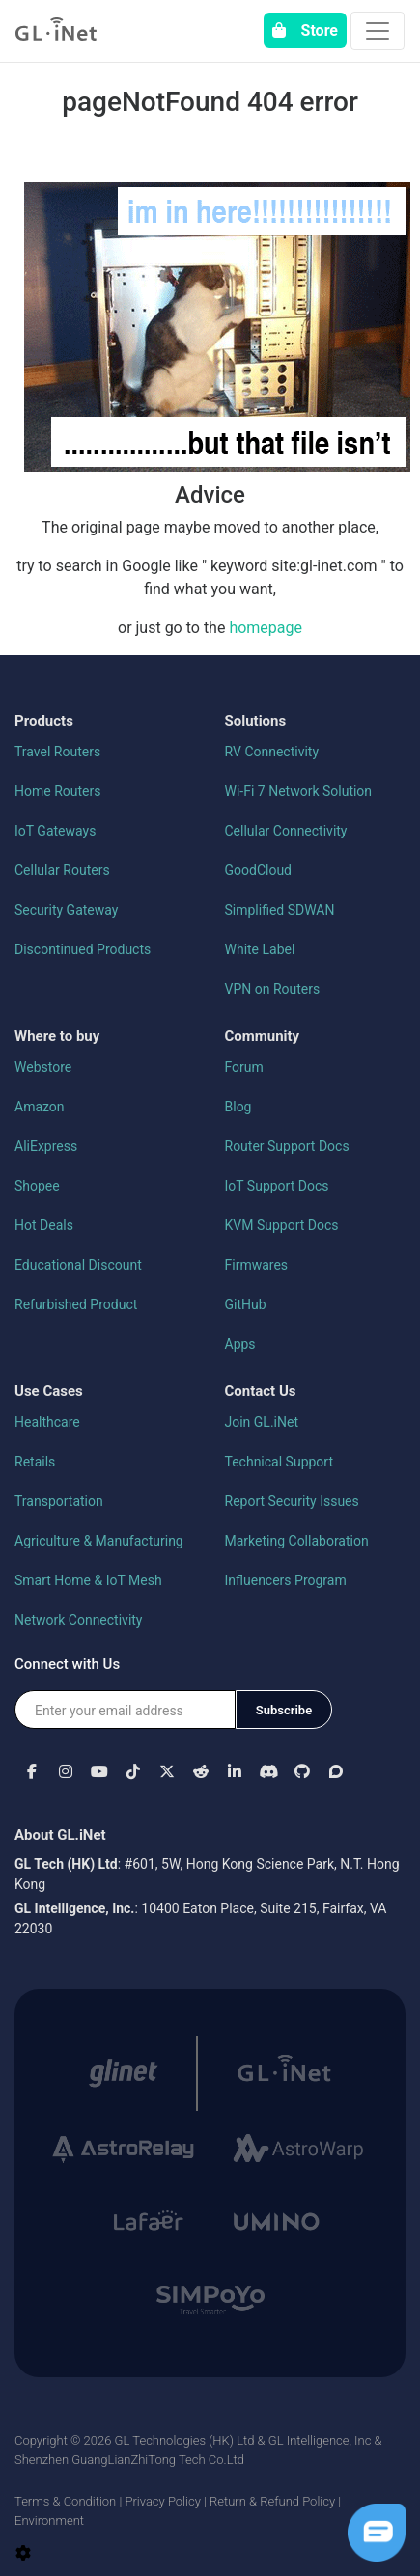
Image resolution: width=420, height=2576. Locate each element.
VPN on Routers (273, 989)
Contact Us (260, 1391)
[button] (31, 1771)
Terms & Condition (65, 2501)
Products (43, 720)
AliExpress (45, 1146)
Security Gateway (66, 910)
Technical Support (279, 1461)
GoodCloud (259, 870)
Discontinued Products (82, 949)
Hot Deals (43, 1225)
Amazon (39, 1106)
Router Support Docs (287, 1146)
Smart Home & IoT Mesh (88, 1580)
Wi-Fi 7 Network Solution (299, 791)
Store (305, 30)
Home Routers (57, 791)
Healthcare (47, 1422)
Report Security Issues (292, 1501)
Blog (238, 1106)
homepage (265, 627)
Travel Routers (57, 751)
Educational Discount (78, 1265)
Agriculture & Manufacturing (98, 1540)
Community (262, 1036)
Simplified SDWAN (280, 910)
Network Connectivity (78, 1620)
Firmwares (257, 1265)
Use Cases (48, 1391)
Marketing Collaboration (297, 1540)
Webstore (42, 1067)
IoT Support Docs (277, 1185)
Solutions (256, 720)
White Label (260, 949)
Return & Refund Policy (272, 2501)
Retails (34, 1461)
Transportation (58, 1501)
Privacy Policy (162, 2501)
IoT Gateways (55, 830)
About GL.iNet (60, 1835)
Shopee (37, 1185)
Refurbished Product (75, 1304)
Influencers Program (286, 1580)
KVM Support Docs (282, 1225)
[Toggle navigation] (377, 31)
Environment (49, 2520)
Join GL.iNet (261, 1422)
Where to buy (56, 1036)
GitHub (245, 1304)
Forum (244, 1067)
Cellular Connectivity (286, 830)
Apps (240, 1344)
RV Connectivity (272, 751)
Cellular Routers (62, 870)
